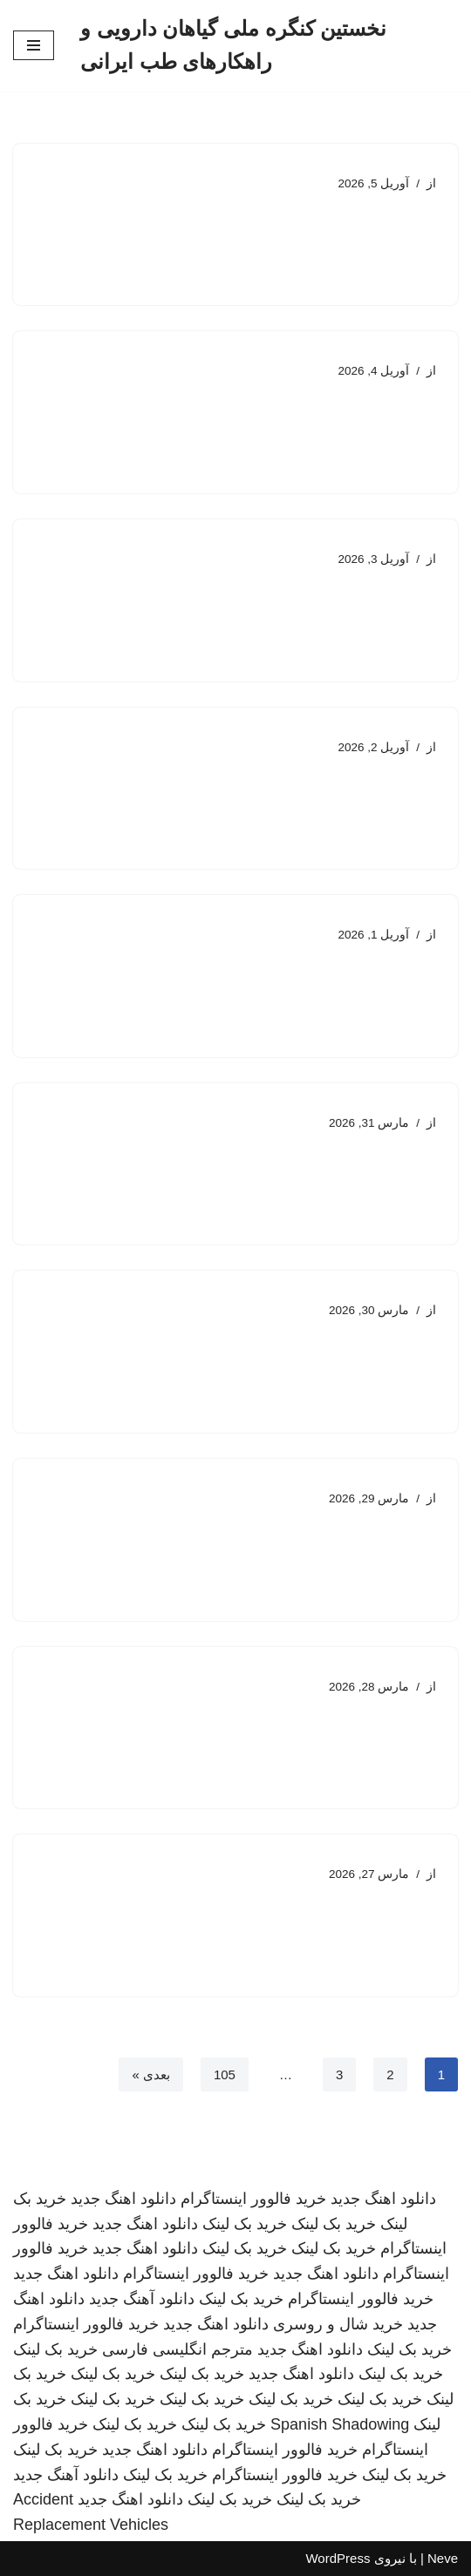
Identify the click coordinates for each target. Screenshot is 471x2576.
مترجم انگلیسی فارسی (177, 2349)
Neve (442, 2558)
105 (225, 2074)
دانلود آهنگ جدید (142, 2299)
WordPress (337, 2558)
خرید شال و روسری (338, 2324)
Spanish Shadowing (339, 2424)
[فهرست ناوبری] (33, 45)
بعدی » (151, 2074)
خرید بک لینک (333, 2224)
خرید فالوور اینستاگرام (253, 2198)
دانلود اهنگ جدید (383, 2198)
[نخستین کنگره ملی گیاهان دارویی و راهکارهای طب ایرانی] (269, 45)
